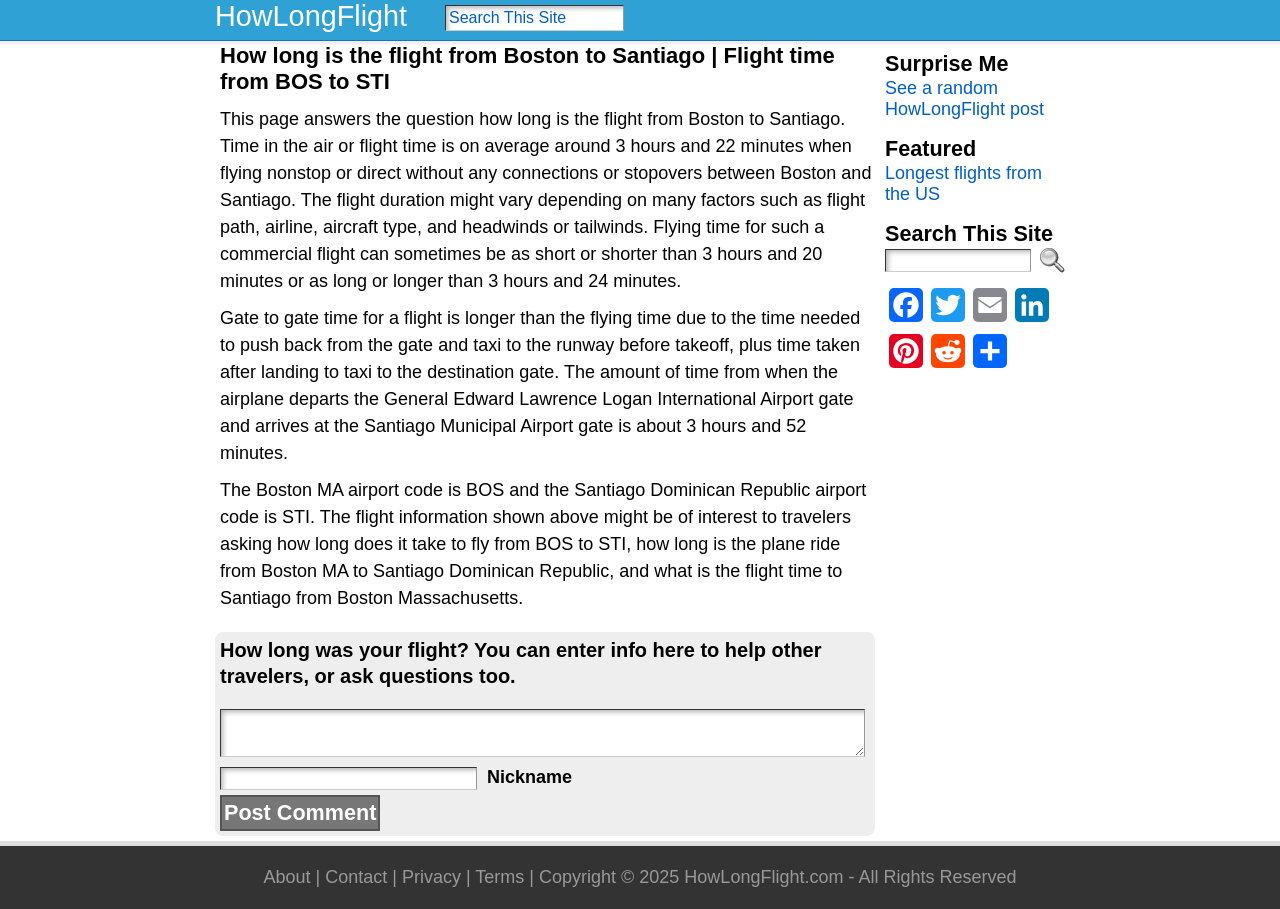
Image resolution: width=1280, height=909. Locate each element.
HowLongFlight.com (763, 877)
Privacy (431, 877)
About (286, 877)
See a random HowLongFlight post (964, 98)
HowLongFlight (311, 16)
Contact (356, 877)
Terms (499, 877)
